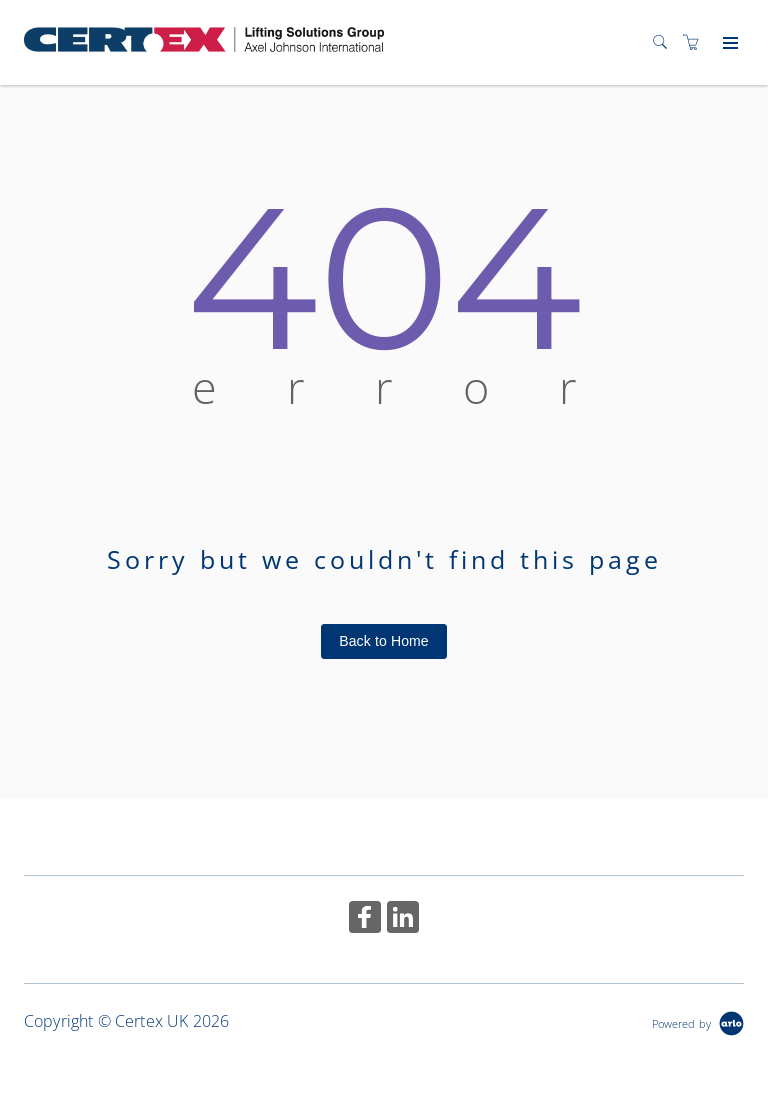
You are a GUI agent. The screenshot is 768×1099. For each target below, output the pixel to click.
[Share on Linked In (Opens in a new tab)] (403, 919)
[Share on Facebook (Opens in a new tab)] (365, 919)
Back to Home (384, 641)
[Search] (665, 42)
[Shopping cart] (696, 42)
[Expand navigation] (728, 44)
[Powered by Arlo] (698, 1021)
